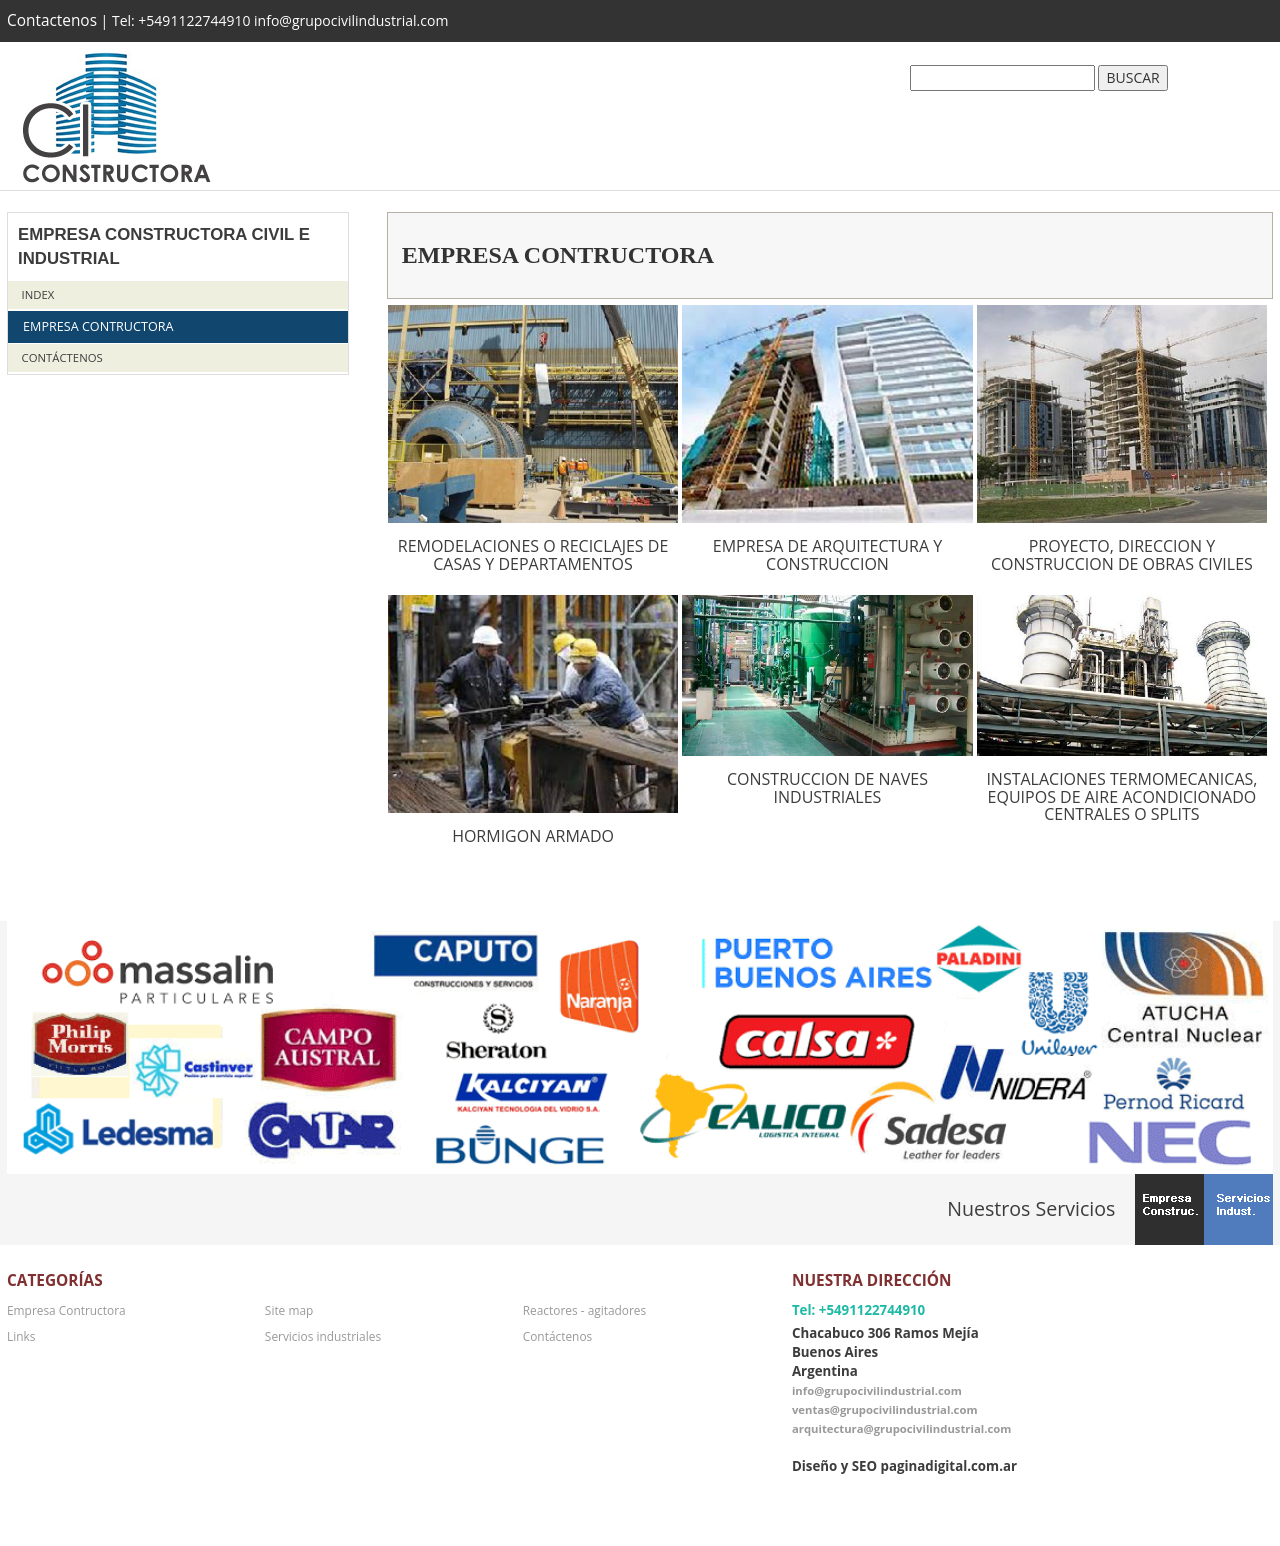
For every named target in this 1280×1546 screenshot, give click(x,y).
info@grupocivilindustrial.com (877, 1390)
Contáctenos (62, 357)
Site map (289, 1310)
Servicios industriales (323, 1336)
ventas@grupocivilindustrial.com (885, 1409)
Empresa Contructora (98, 326)
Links (21, 1336)
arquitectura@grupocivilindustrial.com (901, 1428)
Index (38, 294)
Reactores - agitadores (584, 1310)
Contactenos (52, 20)
